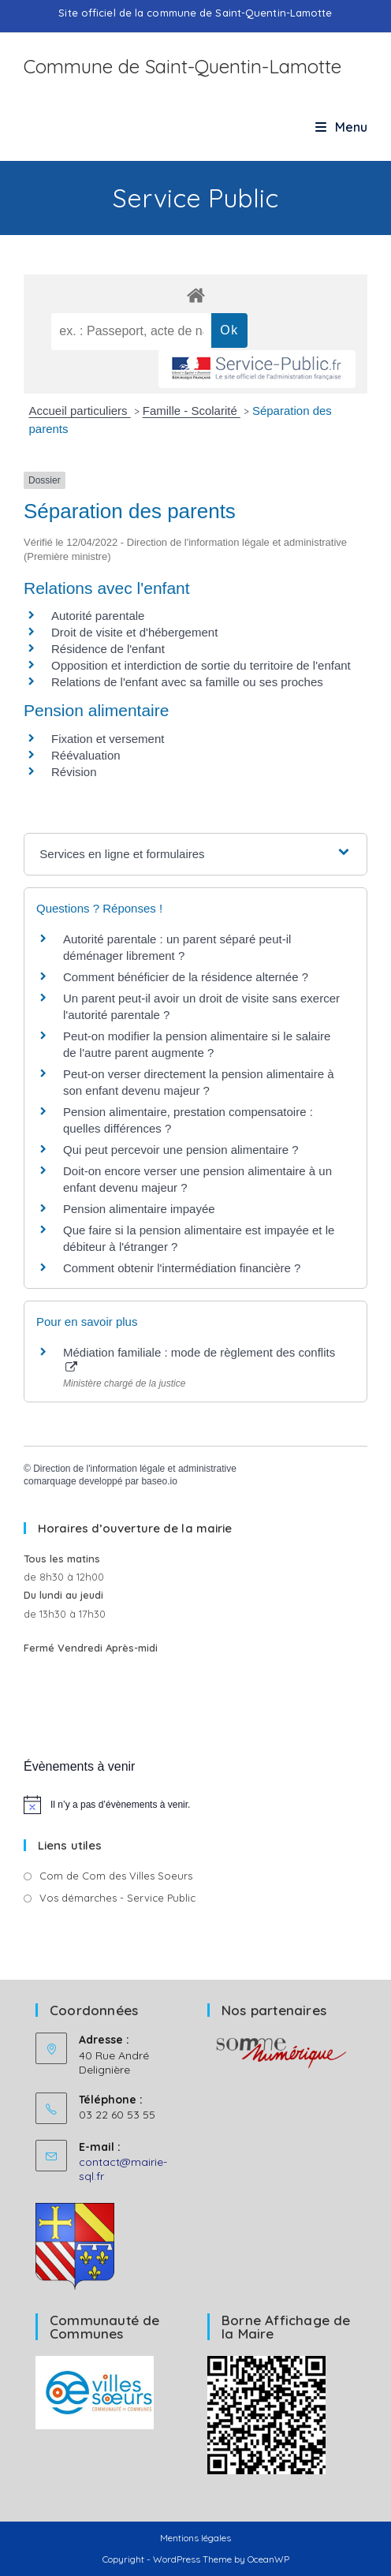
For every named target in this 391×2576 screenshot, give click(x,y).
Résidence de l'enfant (108, 648)
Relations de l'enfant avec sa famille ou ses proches (187, 682)
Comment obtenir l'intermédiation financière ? (181, 1268)
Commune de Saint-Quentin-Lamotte (182, 66)
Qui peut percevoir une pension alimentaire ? (181, 1149)
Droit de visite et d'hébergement (134, 632)
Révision (74, 771)
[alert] (195, 1804)
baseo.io (159, 1481)
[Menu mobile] (341, 127)
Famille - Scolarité (191, 410)
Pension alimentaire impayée (139, 1208)
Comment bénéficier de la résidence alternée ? (185, 977)
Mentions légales (195, 2538)
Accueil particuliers (80, 410)
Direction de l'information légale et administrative (134, 1468)
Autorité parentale (97, 615)
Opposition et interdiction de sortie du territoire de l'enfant (201, 665)
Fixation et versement (107, 738)
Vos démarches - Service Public (117, 1897)
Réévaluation (86, 755)
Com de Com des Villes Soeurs (115, 1875)
